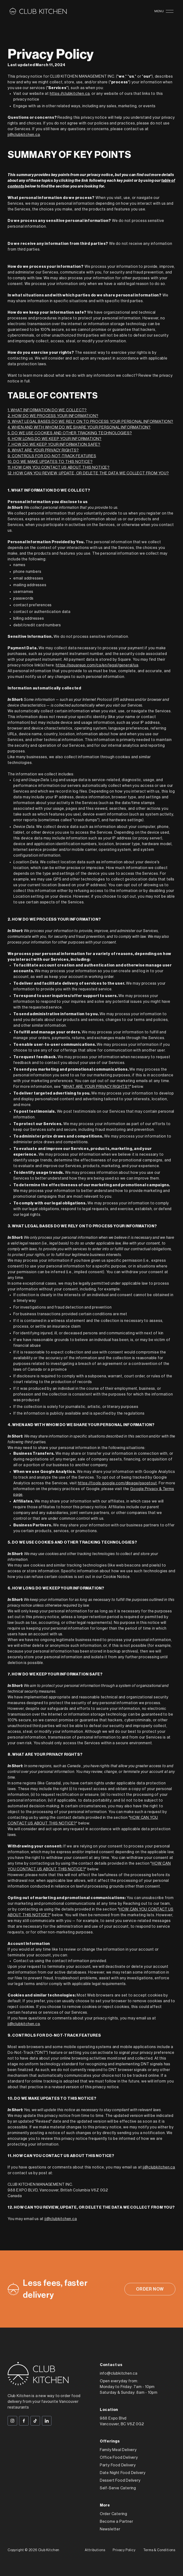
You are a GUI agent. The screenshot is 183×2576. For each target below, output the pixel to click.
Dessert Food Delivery (120, 2480)
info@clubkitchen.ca (118, 2373)
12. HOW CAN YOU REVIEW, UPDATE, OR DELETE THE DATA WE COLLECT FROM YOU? (88, 473)
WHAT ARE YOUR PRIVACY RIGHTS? (96, 1087)
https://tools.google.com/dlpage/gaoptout (117, 1483)
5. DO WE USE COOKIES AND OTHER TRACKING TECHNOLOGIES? (70, 433)
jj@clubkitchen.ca (24, 135)
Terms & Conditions (159, 2550)
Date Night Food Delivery (123, 2473)
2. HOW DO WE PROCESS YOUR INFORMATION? (53, 416)
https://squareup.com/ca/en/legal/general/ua (97, 665)
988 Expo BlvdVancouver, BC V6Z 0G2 (122, 2421)
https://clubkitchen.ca (70, 94)
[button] (163, 11)
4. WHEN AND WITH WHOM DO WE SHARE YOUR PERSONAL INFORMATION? (79, 427)
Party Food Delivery (118, 2465)
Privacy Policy (124, 2550)
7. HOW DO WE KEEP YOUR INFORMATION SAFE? (54, 444)
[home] (38, 11)
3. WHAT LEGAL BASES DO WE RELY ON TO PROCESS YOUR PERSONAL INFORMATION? (90, 422)
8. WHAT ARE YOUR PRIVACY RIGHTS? (43, 450)
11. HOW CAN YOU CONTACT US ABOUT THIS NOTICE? (59, 467)
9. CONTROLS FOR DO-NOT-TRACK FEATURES (52, 456)
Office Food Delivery (119, 2457)
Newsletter (110, 2529)
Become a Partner (116, 2521)
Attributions (95, 2550)
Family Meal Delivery (118, 2450)
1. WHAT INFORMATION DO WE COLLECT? (47, 410)
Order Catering (113, 2514)
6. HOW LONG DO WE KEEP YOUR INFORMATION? (55, 439)
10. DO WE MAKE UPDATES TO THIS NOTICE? (50, 462)
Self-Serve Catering (118, 2488)
